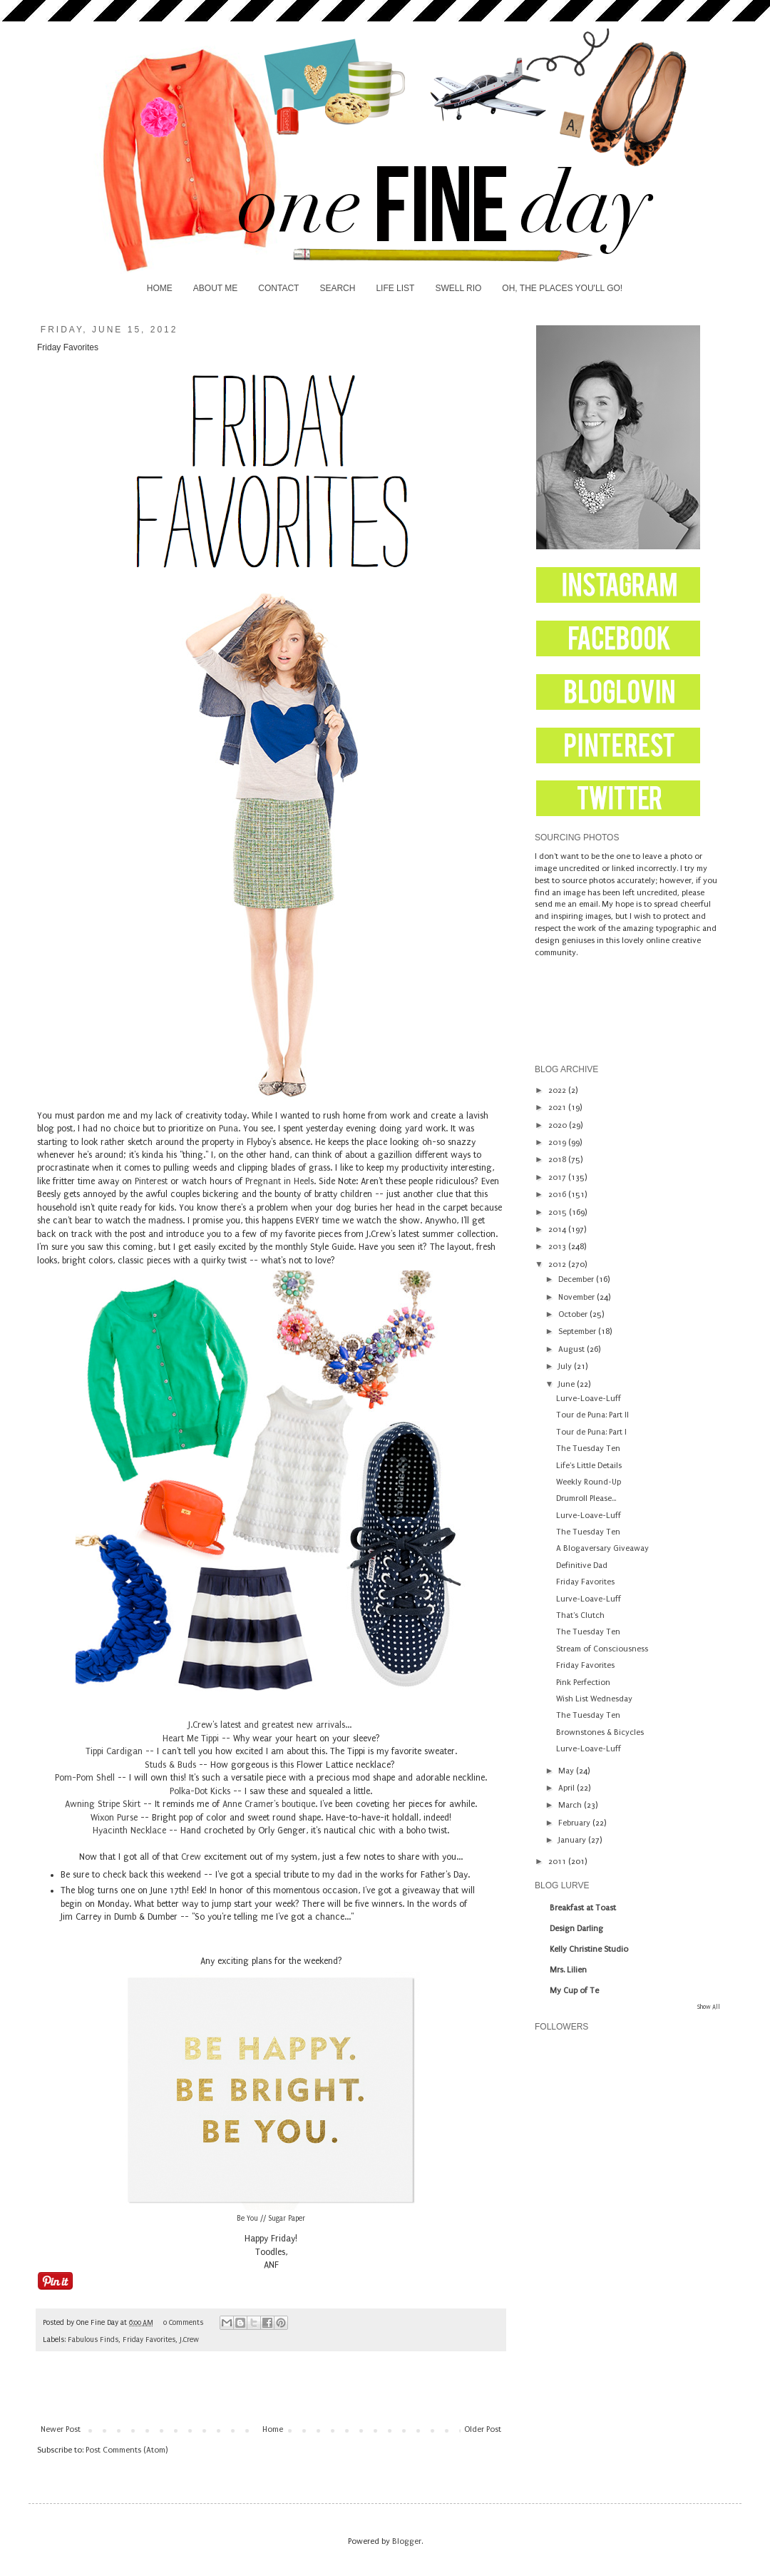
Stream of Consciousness (602, 1649)
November (577, 1297)
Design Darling (576, 1928)
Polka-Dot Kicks (200, 1791)
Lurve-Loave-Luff (588, 1398)
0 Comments (183, 2322)
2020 (558, 1125)
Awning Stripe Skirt (102, 1804)
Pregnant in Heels (279, 1181)
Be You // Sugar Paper (271, 2218)
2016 (558, 1194)
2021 (558, 1107)
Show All (708, 2006)
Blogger (406, 2541)
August (572, 1349)
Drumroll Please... (586, 1498)
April (567, 1788)
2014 (558, 1229)
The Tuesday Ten (588, 1448)
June (567, 1384)
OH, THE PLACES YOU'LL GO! (562, 288)
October (574, 1314)
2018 (558, 1159)
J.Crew (189, 2340)
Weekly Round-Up (588, 1482)
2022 (558, 1090)
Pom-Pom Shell (85, 1778)
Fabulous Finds (93, 2340)
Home (272, 2429)
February (575, 1823)
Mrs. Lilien (568, 1970)
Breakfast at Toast (583, 1908)
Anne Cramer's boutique (268, 1804)
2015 (558, 1212)
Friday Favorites (149, 2340)
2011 (558, 1861)
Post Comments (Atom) (127, 2450)
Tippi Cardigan (114, 1751)
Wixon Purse (114, 1818)
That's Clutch (580, 1615)
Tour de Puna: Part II (592, 1415)
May (567, 1771)
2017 (558, 1177)
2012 (558, 1264)
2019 (558, 1142)
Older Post (482, 2429)
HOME (160, 288)
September (578, 1331)
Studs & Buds (170, 1765)
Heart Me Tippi (191, 1738)
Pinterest (152, 1181)
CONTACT (278, 288)
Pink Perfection (583, 1682)
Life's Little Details (589, 1465)
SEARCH (337, 288)
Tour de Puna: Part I (591, 1432)
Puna (228, 1129)
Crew (191, 1857)
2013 (558, 1246)
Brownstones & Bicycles (600, 1732)
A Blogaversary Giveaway (602, 1548)
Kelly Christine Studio (589, 1949)
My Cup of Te (574, 1990)
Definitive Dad (581, 1565)
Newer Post (61, 2429)
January (573, 1840)
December (577, 1279)
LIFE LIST (395, 288)
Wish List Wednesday (594, 1699)
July (566, 1366)
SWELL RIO (458, 288)
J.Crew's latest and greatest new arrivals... (271, 1725)
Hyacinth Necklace (129, 1831)
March (571, 1805)
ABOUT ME (215, 288)
